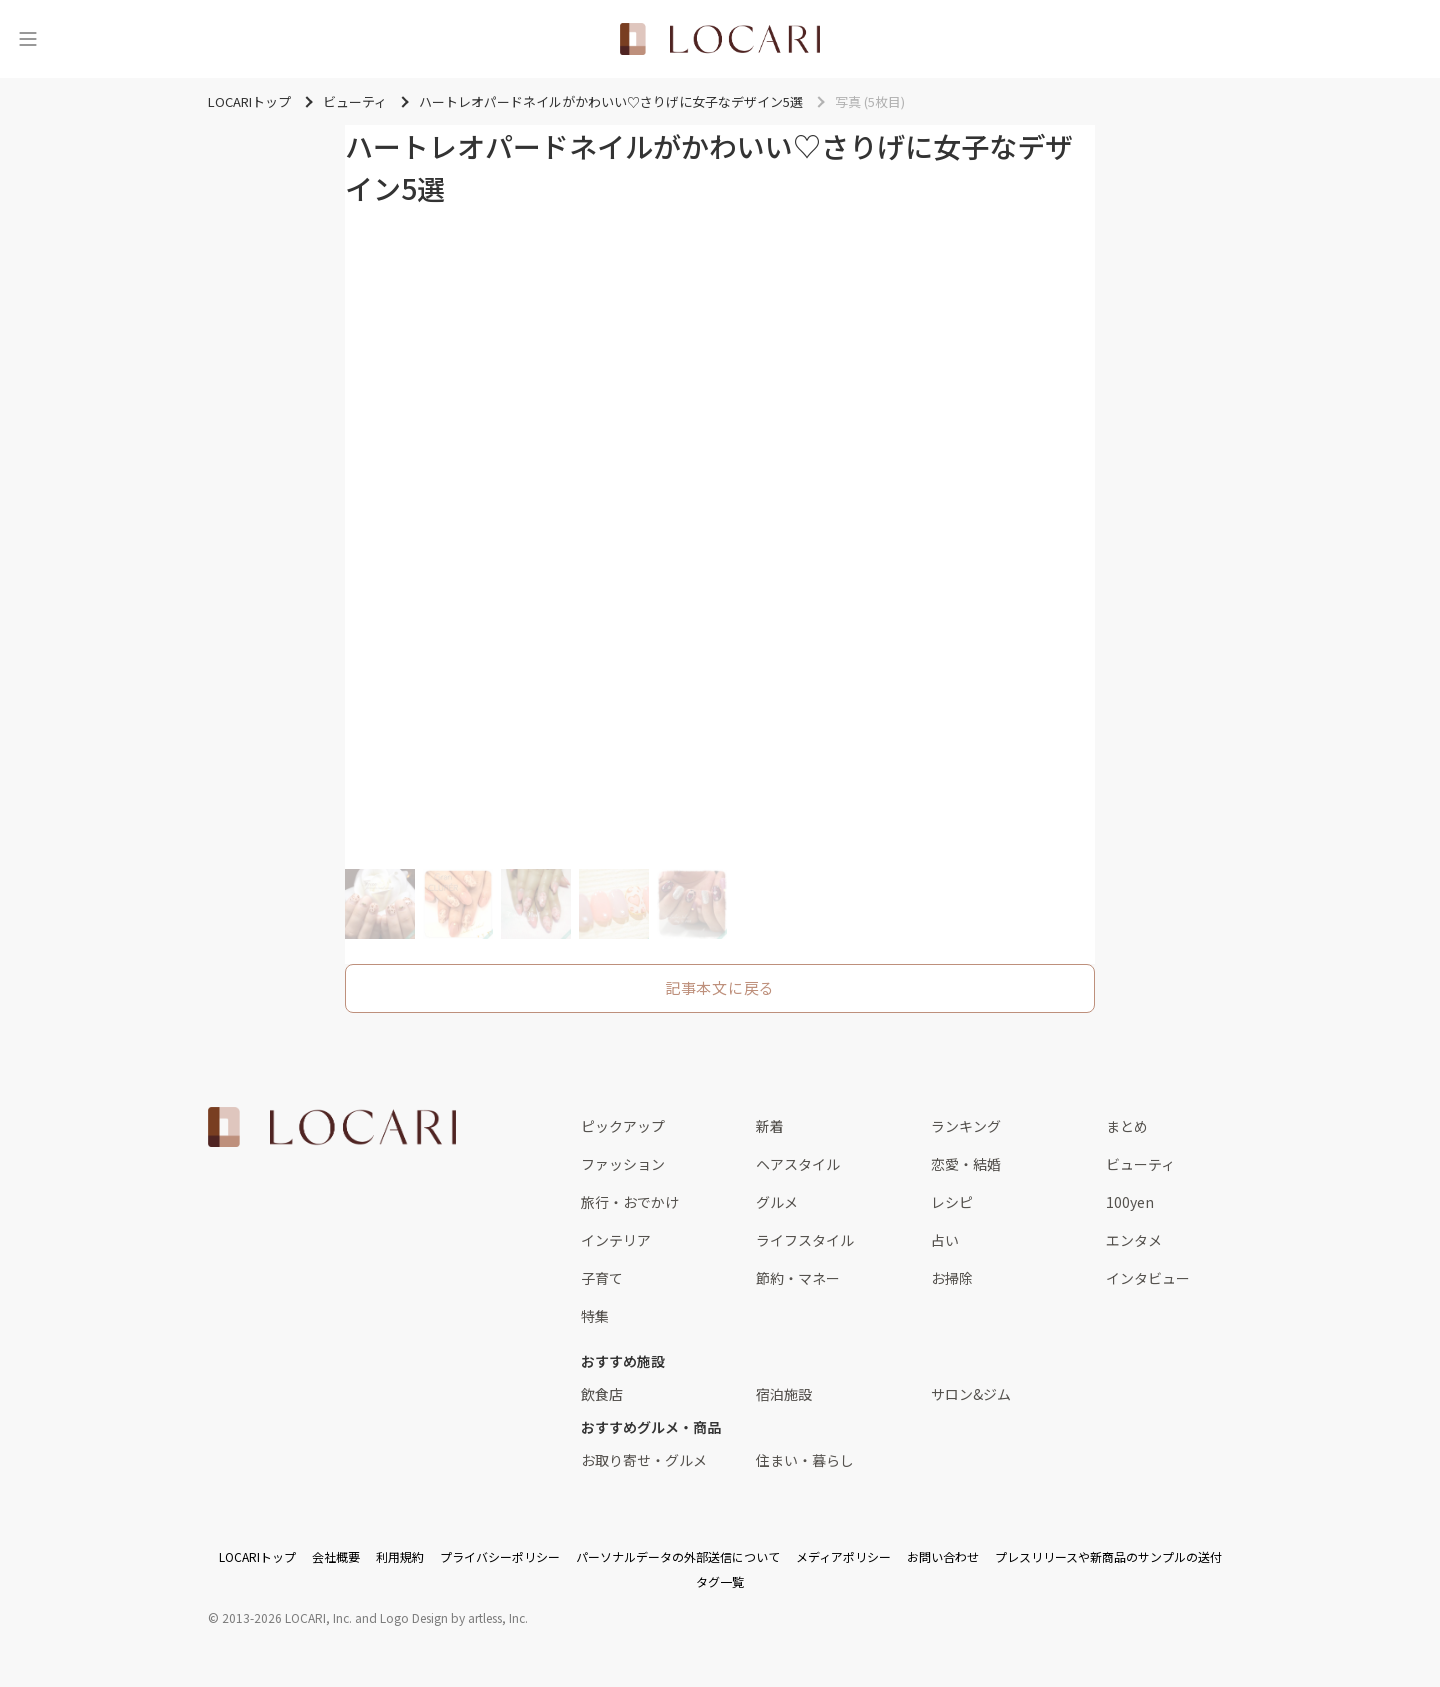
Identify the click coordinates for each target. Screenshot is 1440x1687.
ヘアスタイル (798, 1164)
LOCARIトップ (257, 1556)
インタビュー (1148, 1278)
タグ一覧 (720, 1581)
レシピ (952, 1202)
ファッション (623, 1164)
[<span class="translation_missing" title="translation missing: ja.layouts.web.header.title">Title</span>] (720, 39)
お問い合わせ (943, 1556)
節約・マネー (798, 1278)
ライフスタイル (805, 1240)
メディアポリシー (843, 1556)
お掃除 (952, 1278)
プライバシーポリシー (500, 1556)
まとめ (1127, 1126)
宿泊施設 (784, 1394)
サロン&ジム (971, 1394)
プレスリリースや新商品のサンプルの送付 (1108, 1556)
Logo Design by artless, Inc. (454, 1617)
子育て (602, 1278)
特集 (595, 1316)
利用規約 (400, 1556)
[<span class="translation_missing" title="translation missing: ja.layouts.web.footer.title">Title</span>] (332, 1127)
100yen (1130, 1202)
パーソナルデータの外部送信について (678, 1556)
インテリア (616, 1240)
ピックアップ (623, 1126)
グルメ (777, 1202)
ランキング (966, 1126)
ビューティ (1140, 1164)
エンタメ (1134, 1240)
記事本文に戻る (720, 987)
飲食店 (602, 1394)
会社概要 (336, 1556)
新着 (770, 1126)
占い (945, 1240)
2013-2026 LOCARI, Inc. (287, 1617)
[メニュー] (28, 39)
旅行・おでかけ (630, 1202)
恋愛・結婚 (966, 1164)
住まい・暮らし (805, 1460)
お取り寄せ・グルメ (644, 1460)
